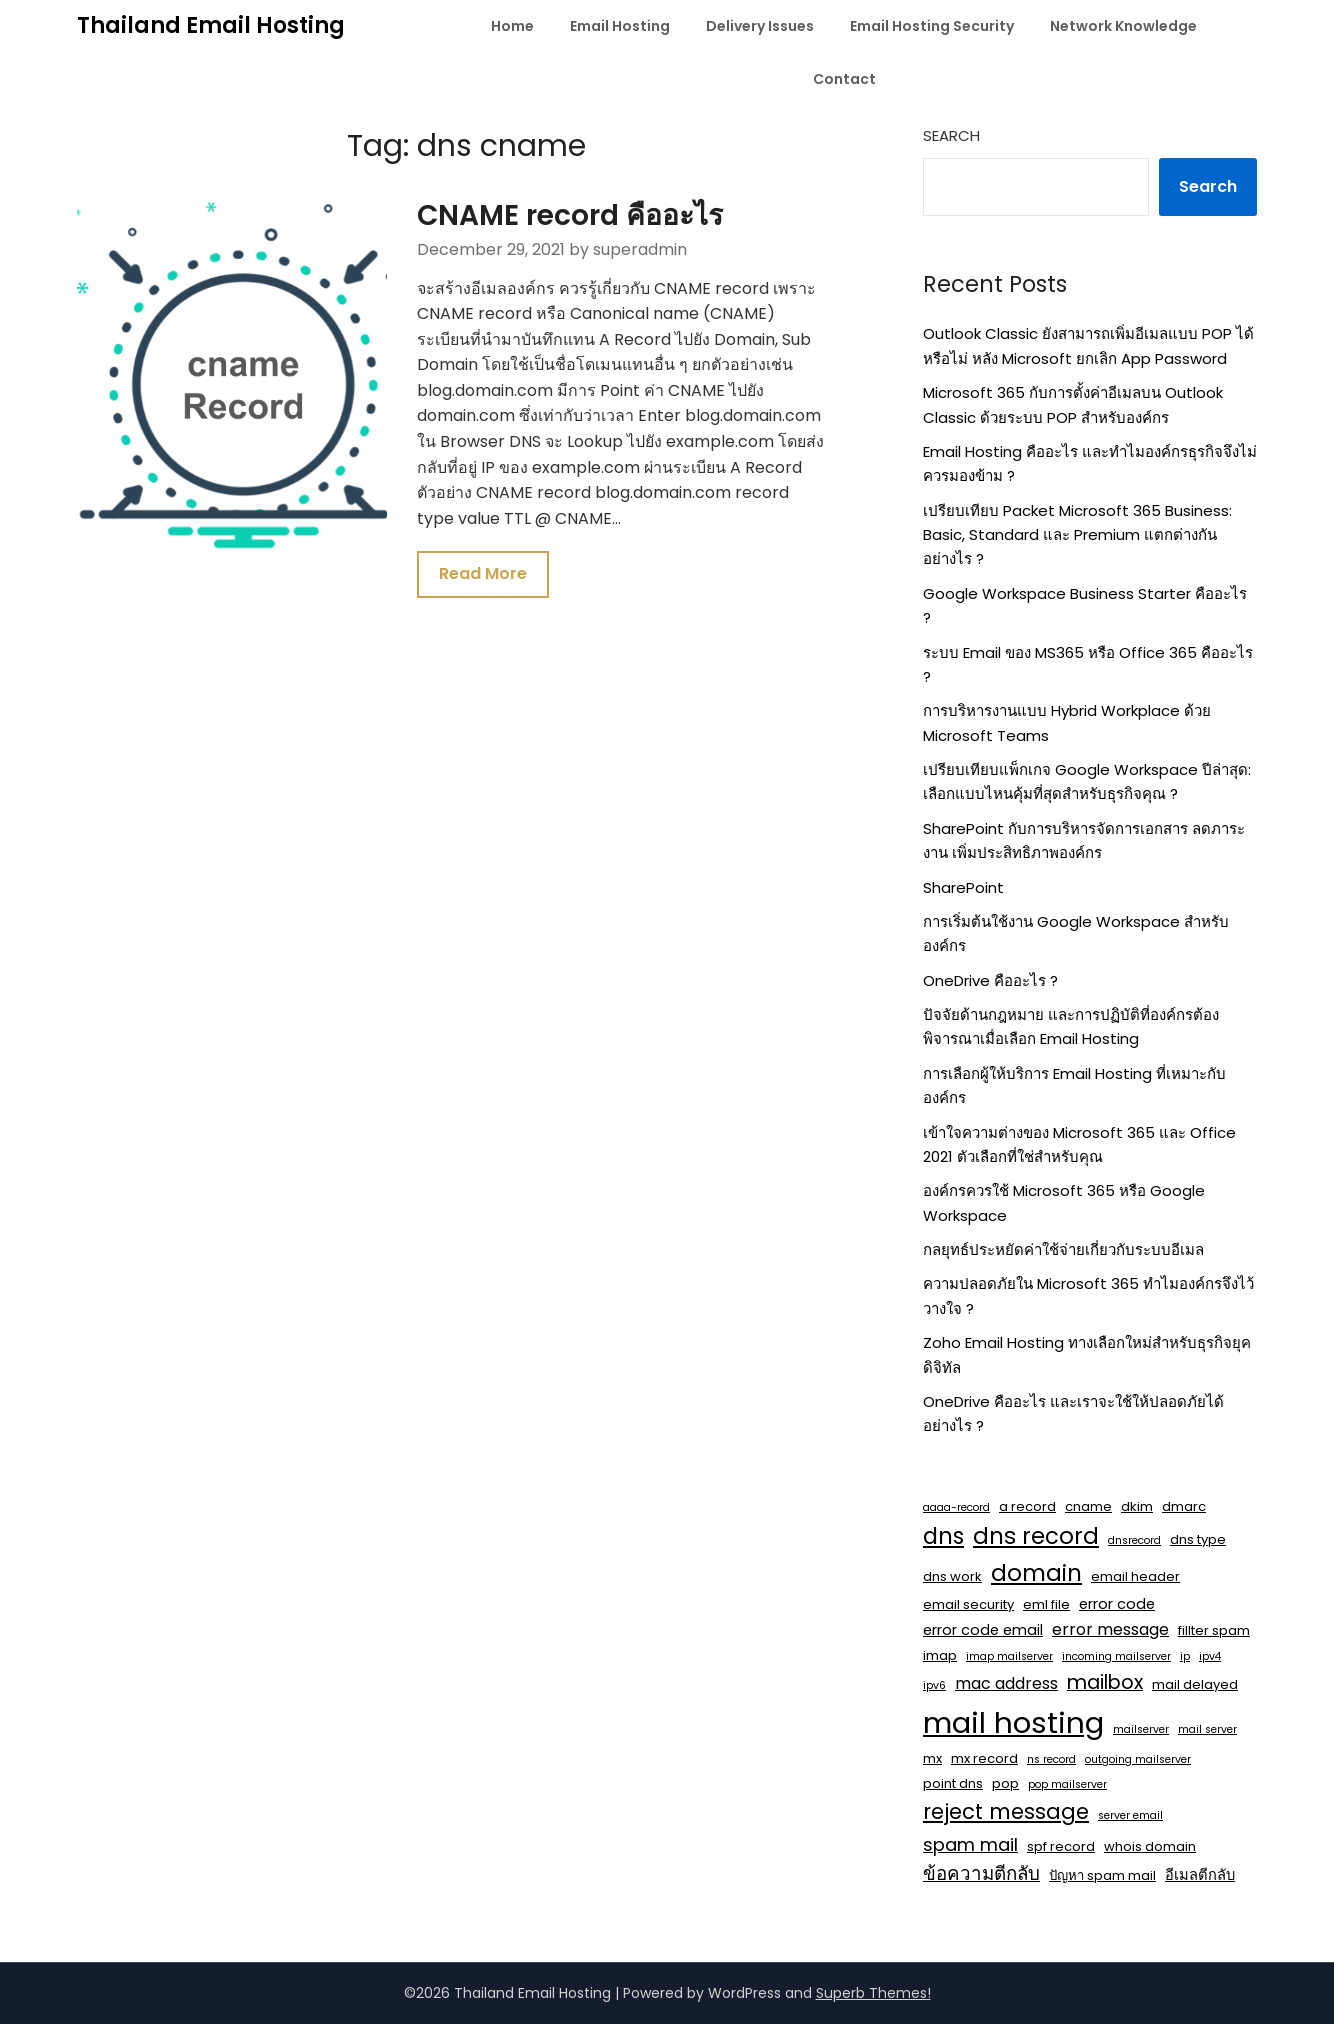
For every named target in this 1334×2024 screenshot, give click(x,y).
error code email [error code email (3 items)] (983, 1630)
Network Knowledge (1123, 26)
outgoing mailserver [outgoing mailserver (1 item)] (1138, 1759)
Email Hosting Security (932, 26)
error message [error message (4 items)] (1110, 1629)
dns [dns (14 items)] (943, 1536)
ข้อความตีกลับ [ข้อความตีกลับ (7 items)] (981, 1873)
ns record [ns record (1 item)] (1051, 1759)
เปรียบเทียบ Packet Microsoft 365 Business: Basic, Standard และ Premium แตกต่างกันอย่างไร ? (1077, 535)
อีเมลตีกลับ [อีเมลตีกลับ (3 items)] (1200, 1875)
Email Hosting (620, 26)
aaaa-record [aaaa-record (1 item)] (956, 1507)
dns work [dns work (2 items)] (952, 1576)
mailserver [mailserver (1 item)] (1141, 1729)
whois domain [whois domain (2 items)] (1150, 1846)
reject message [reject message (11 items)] (1006, 1811)
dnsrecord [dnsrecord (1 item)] (1134, 1540)
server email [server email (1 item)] (1130, 1815)
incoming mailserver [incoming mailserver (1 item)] (1116, 1656)
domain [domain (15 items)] (1036, 1573)
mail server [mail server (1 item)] (1207, 1729)
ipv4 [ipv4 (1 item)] (1210, 1656)
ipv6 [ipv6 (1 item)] (934, 1685)
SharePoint (963, 887)
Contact (844, 79)
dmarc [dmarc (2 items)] (1184, 1506)
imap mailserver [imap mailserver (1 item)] (1009, 1656)
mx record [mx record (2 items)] (984, 1758)
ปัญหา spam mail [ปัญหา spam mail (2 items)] (1102, 1875)
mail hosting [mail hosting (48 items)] (1013, 1722)
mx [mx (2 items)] (932, 1758)
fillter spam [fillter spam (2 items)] (1214, 1630)
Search (951, 135)
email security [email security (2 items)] (968, 1604)
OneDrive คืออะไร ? (990, 980)
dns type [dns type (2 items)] (1198, 1539)
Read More (485, 574)
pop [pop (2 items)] (1005, 1783)
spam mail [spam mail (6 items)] (970, 1844)
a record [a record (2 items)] (1027, 1506)
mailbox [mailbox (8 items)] (1105, 1682)
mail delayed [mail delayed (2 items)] (1195, 1684)
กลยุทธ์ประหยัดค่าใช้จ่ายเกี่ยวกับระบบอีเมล (1063, 1249)
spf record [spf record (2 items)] (1061, 1846)
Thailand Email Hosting (211, 25)
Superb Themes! (873, 1993)
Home (512, 26)
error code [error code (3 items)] (1117, 1604)
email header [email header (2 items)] (1135, 1576)
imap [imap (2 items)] (940, 1655)
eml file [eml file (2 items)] (1046, 1604)
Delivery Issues (760, 26)
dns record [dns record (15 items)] (1036, 1536)
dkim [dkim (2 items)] (1137, 1506)
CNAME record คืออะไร (572, 215)
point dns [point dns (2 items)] (953, 1783)
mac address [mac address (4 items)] (1006, 1683)
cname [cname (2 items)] (1088, 1506)
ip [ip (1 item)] (1185, 1656)
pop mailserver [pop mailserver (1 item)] (1067, 1784)
